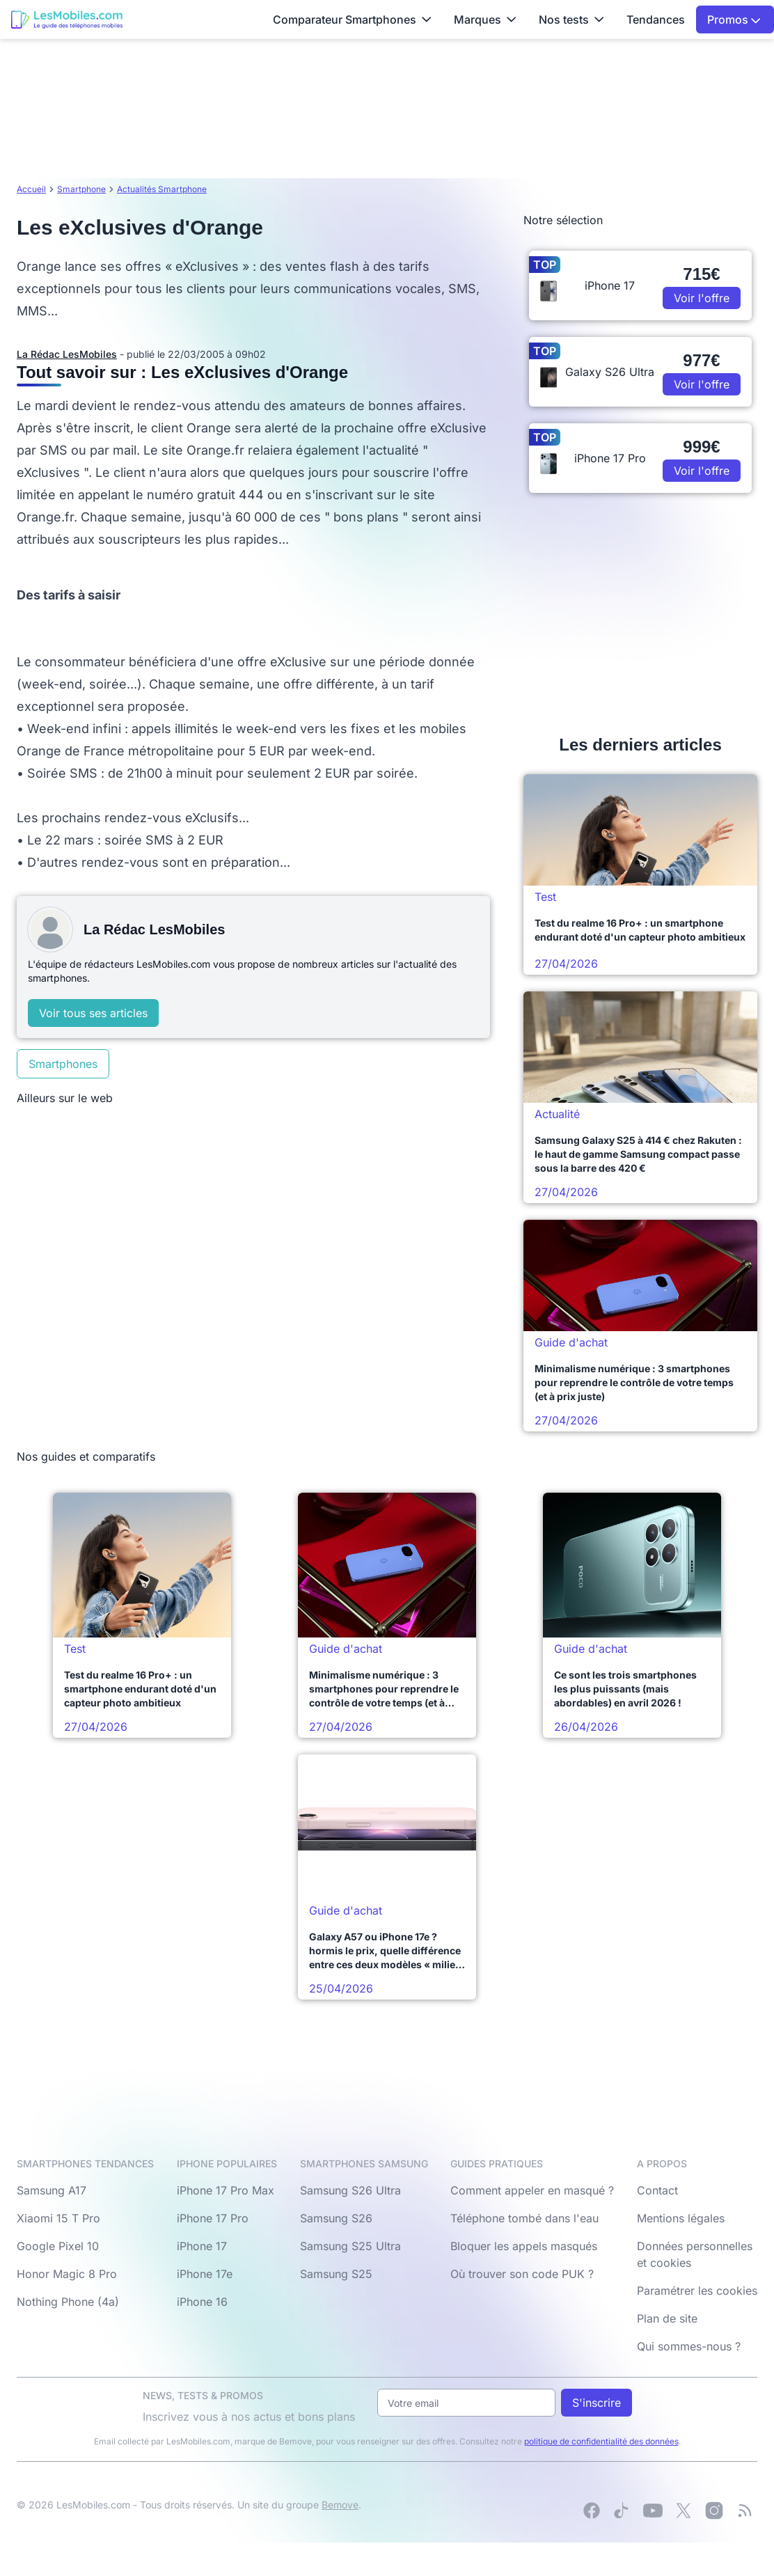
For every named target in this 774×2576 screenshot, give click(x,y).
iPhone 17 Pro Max (225, 2190)
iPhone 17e (204, 2274)
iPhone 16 (202, 2302)
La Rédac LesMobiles (67, 354)
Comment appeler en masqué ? (532, 2190)
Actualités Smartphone (162, 189)
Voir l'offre (701, 298)
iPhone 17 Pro (212, 2218)
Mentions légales (681, 2218)
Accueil (31, 189)
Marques (485, 19)
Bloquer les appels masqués (523, 2246)
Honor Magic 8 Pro (67, 2274)
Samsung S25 (336, 2274)
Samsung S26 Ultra (350, 2190)
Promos (734, 19)
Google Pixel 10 (58, 2246)
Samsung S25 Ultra (350, 2246)
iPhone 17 (202, 2246)
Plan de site (667, 2318)
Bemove (340, 2505)
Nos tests (571, 19)
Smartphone (81, 189)
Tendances (655, 19)
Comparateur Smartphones (352, 19)
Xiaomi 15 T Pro (58, 2218)
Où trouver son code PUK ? (522, 2274)
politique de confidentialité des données (601, 2441)
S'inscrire (596, 2403)
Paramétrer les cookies (697, 2291)
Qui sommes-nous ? (689, 2346)
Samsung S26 (336, 2218)
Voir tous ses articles (93, 1013)
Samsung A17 (51, 2190)
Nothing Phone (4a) (68, 2302)
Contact (657, 2190)
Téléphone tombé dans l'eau (524, 2218)
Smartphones (63, 1064)
